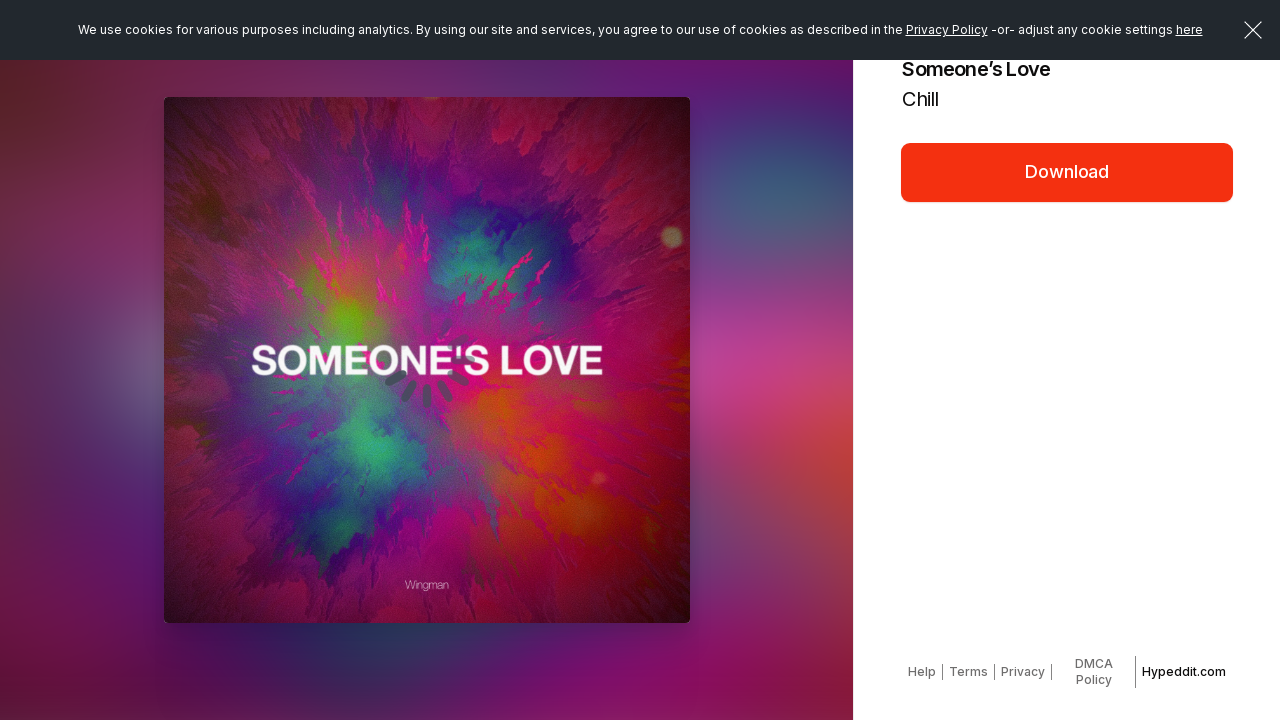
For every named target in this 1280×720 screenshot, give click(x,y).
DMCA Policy (1094, 671)
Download (1067, 171)
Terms (968, 671)
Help (922, 671)
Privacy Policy (947, 29)
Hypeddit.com (1184, 671)
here (1189, 29)
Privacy (1023, 671)
